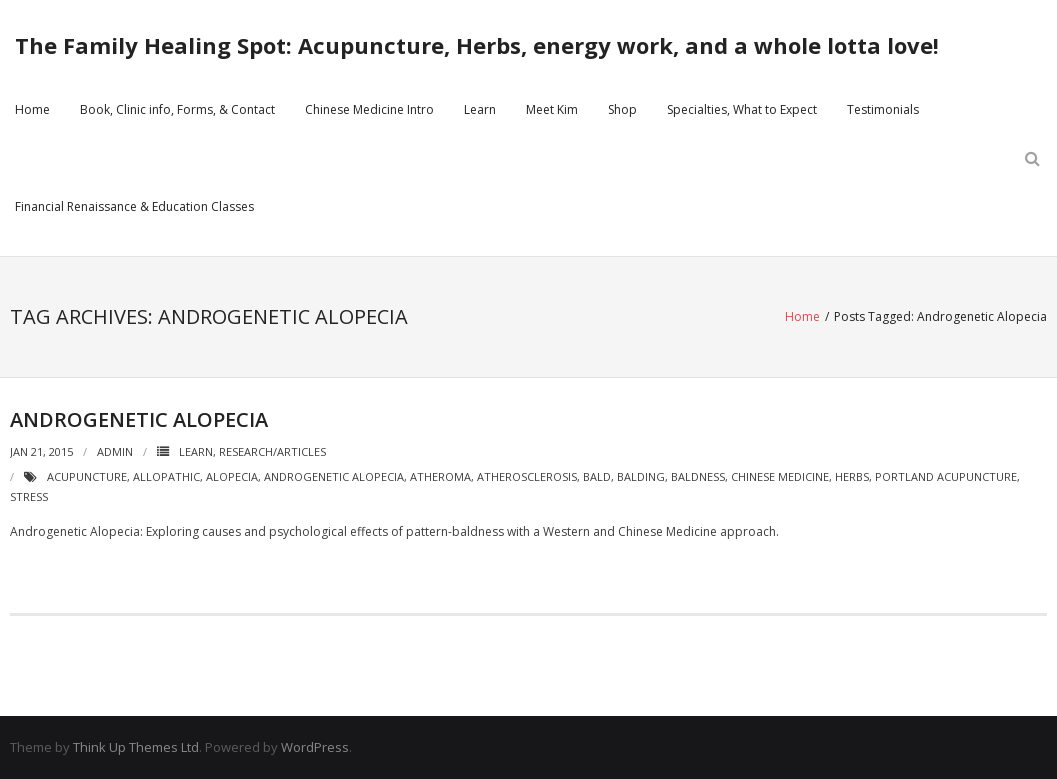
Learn (480, 109)
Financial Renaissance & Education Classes (134, 206)
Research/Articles (272, 451)
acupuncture (87, 476)
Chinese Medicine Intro (369, 109)
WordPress (315, 747)
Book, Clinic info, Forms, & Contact (177, 109)
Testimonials (883, 109)
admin (115, 451)
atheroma (440, 476)
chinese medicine (780, 476)
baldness (698, 476)
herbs (852, 476)
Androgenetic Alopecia (139, 419)
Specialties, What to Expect (742, 109)
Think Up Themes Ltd (136, 747)
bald (597, 476)
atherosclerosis (527, 476)
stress (29, 496)
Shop (622, 109)
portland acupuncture (946, 476)
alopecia (232, 476)
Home (32, 109)
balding (641, 476)
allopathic (166, 476)
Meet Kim (552, 109)
